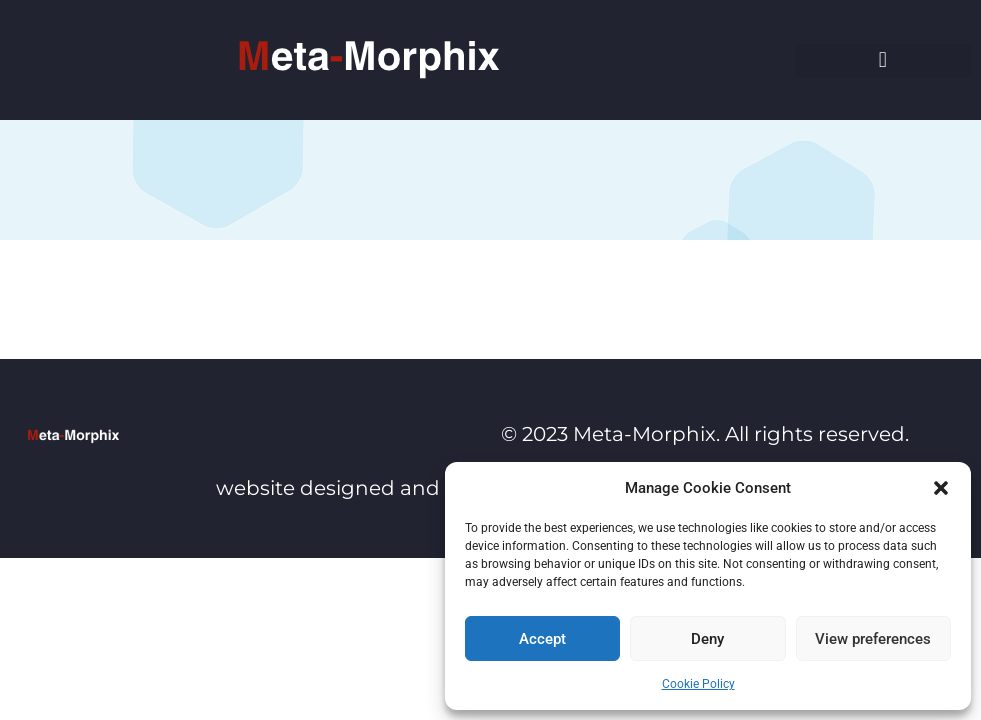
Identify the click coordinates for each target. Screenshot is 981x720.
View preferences (873, 639)
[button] (941, 488)
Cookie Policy (698, 684)
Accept (542, 639)
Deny (707, 639)
